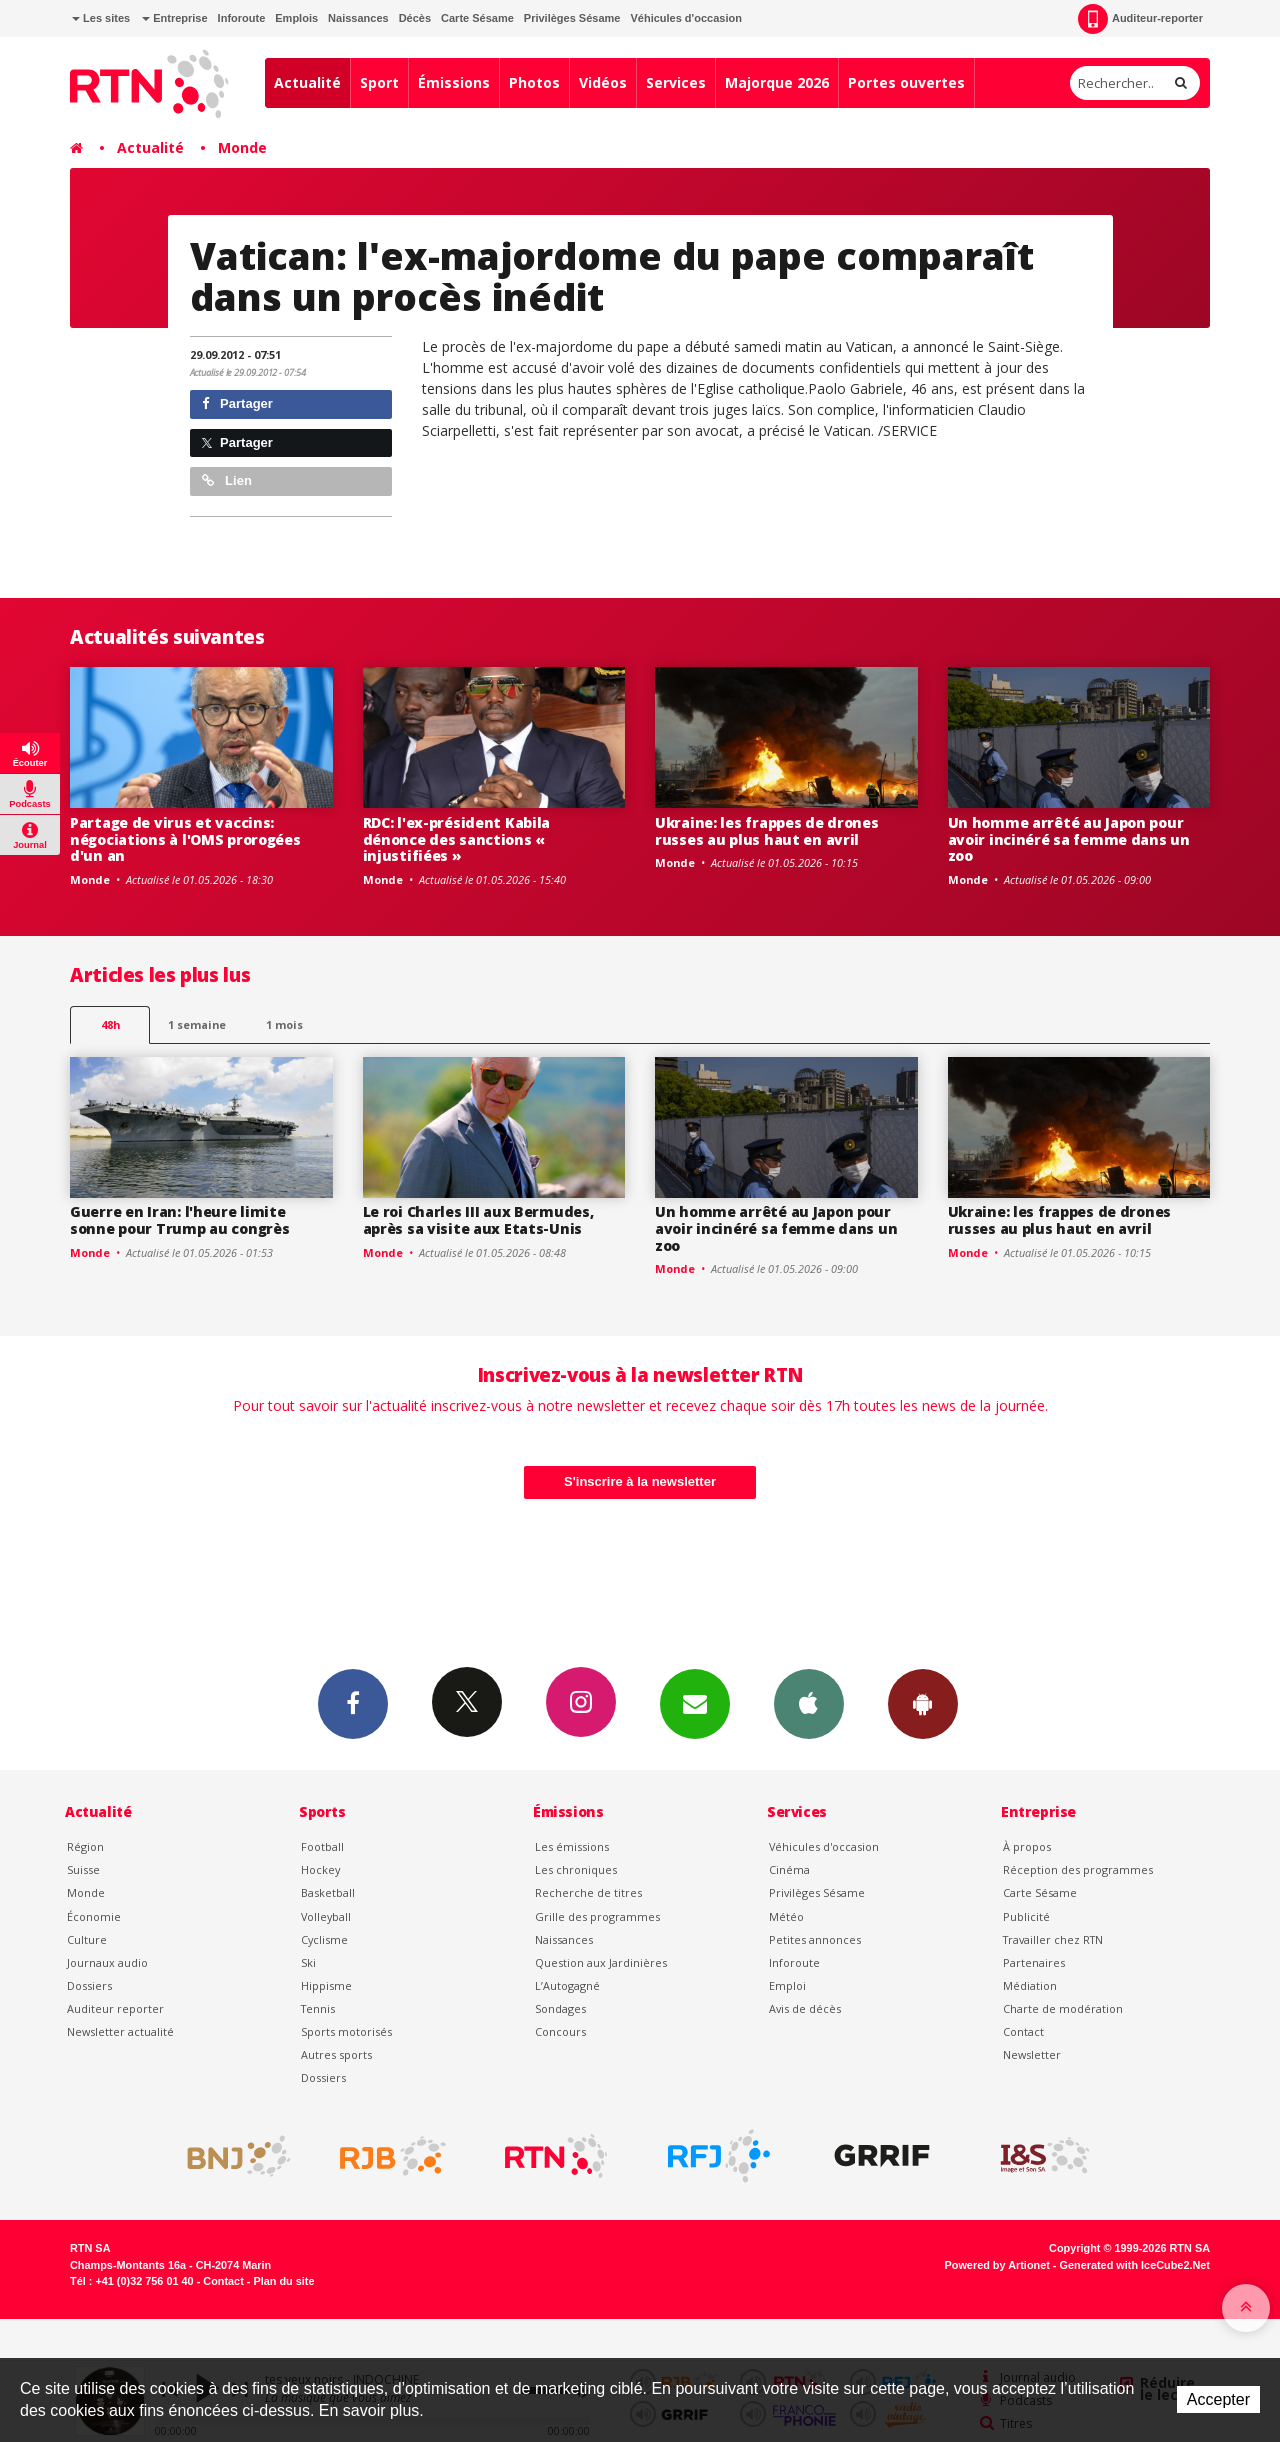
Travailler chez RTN (1053, 1939)
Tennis (318, 2008)
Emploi (787, 1985)
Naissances (358, 18)
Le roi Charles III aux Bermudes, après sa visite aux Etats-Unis (478, 1220)
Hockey (320, 1869)
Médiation (1030, 1985)
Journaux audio (107, 1962)
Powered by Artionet (997, 2265)
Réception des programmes (1078, 1869)
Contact (1023, 2031)
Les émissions (572, 1846)
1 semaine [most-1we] (197, 1024)
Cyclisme (324, 1939)
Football (322, 1846)
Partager (237, 403)
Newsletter (1032, 2054)
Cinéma (789, 1869)
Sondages (560, 2008)
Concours (560, 2031)
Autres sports (336, 2054)
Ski (308, 1962)
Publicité (1026, 1916)
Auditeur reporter (115, 2008)
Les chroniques (576, 1869)
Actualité (307, 82)
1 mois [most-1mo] (284, 1024)
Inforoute (242, 18)
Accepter (1218, 2399)
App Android (923, 1703)
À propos (1027, 1846)
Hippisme (326, 1985)
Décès (415, 18)
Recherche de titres (588, 1892)
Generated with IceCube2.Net (1135, 2265)
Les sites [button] (101, 18)
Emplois (296, 18)
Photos (534, 82)
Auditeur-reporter (1140, 19)
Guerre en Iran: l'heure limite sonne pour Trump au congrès (179, 1220)
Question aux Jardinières (601, 1962)
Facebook (353, 1703)
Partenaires (1034, 1962)
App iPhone (809, 1703)
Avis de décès (805, 2008)
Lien (227, 480)
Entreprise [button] (174, 18)
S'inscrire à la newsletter (640, 1481)
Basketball (328, 1892)
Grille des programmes (597, 1916)
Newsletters (695, 1703)
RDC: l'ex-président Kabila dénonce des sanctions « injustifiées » (457, 839)
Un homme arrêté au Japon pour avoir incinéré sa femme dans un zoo (1069, 839)
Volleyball (326, 1916)
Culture (87, 1939)
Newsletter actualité (120, 2031)
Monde (242, 147)
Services (676, 82)
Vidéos (603, 82)
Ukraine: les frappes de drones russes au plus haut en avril (767, 831)
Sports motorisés (346, 2031)
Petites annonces (815, 1939)
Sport (379, 82)
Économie (94, 1916)
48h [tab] (110, 1024)
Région (85, 1846)
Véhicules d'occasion (685, 18)
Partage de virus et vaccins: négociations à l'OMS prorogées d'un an (185, 839)
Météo (786, 1916)
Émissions (454, 82)
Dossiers (89, 1985)
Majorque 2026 (777, 82)
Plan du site (283, 2281)
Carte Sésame (477, 18)
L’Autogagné (567, 1985)
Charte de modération (1063, 2008)
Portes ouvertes (906, 82)
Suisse (83, 1869)
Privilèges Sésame (572, 18)
